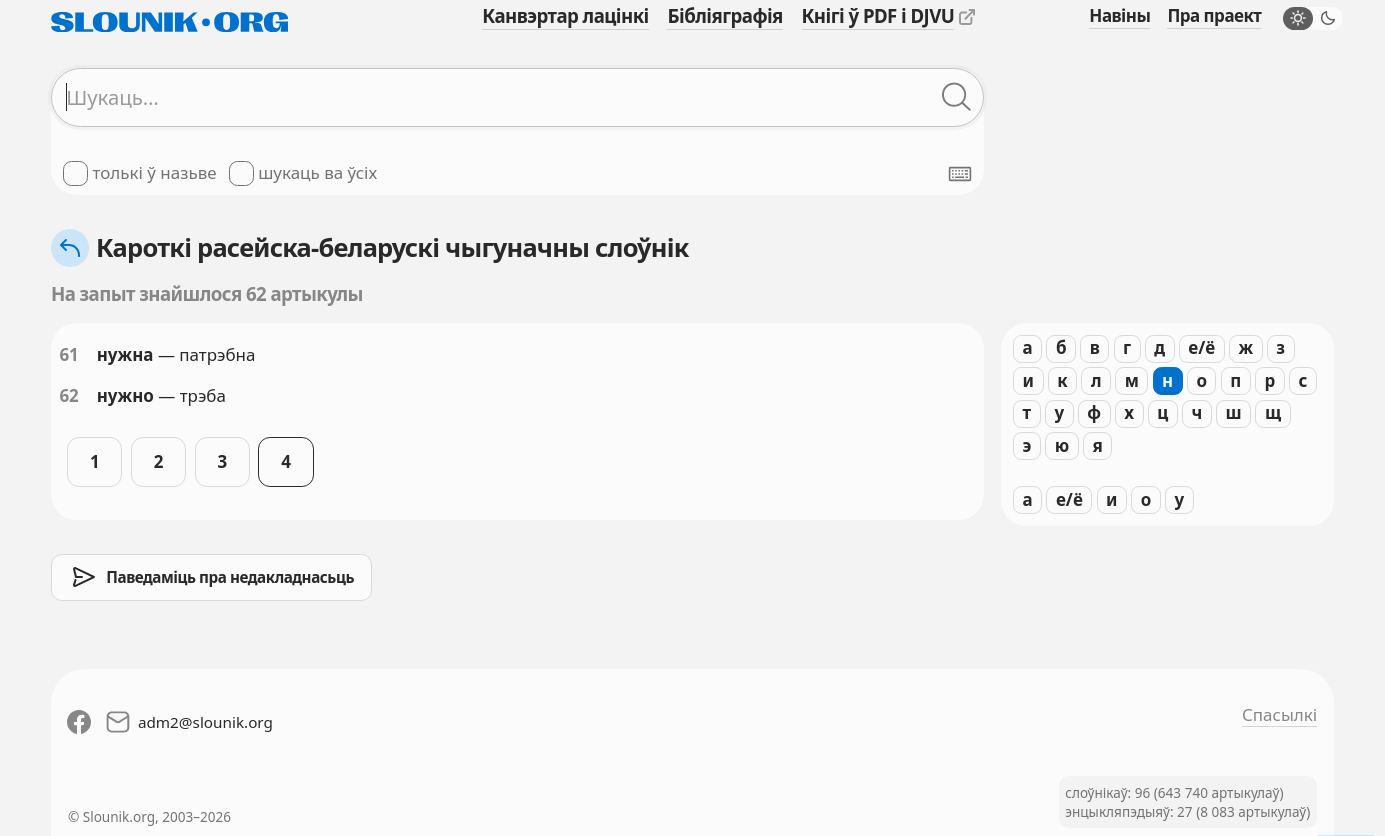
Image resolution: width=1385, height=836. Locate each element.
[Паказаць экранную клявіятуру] (960, 174)
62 (68, 395)
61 (68, 354)
